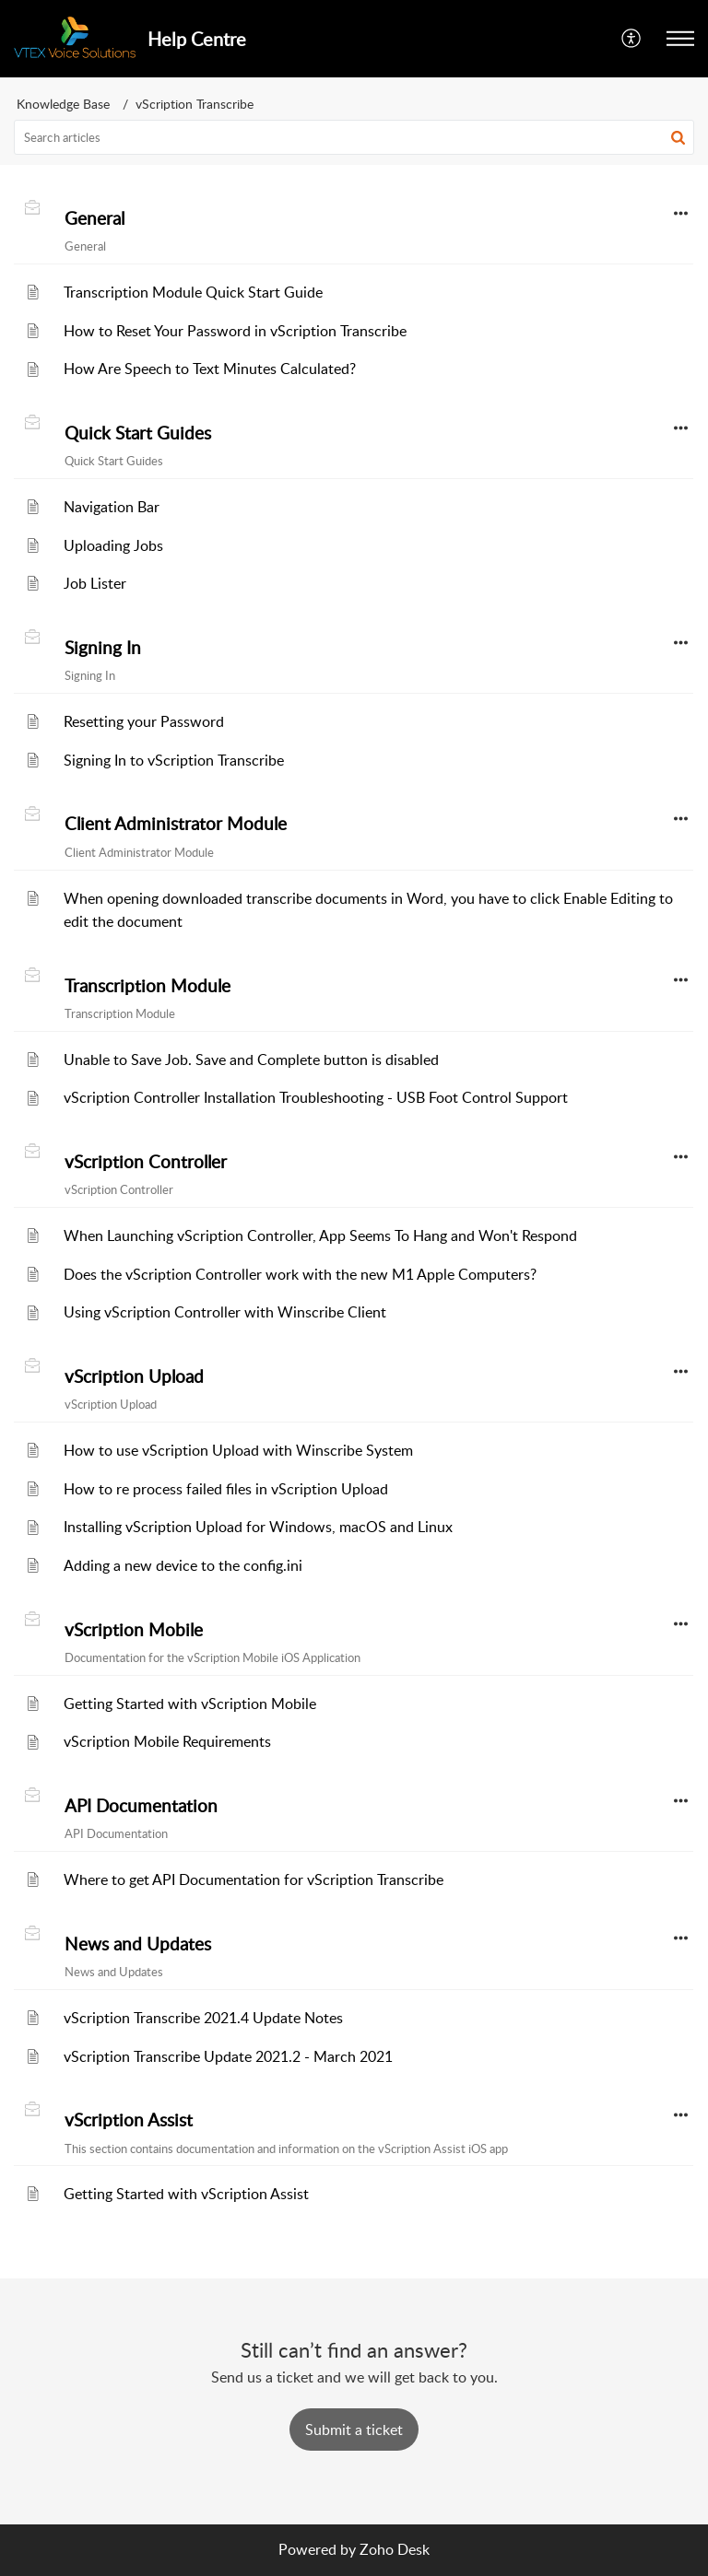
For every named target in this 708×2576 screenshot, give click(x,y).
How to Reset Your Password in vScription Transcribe (235, 331)
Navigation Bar (111, 507)
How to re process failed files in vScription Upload (226, 1489)
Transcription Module (147, 986)
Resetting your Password (144, 721)
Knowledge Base (63, 103)
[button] (632, 39)
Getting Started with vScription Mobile (190, 1703)
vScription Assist (129, 2120)
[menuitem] (632, 39)
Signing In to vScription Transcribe (174, 760)
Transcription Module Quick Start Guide (193, 292)
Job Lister (95, 583)
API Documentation (141, 1806)
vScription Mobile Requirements (167, 1741)
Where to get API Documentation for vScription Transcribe (253, 1879)
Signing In (103, 648)
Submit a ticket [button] (354, 2429)
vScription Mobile (134, 1630)
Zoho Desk (395, 2549)
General (94, 218)
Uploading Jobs (113, 545)
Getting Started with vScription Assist (186, 2194)
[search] (354, 137)
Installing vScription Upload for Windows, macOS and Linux (258, 1526)
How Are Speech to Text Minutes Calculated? (210, 368)
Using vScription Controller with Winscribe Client (225, 1312)
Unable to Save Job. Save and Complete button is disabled (251, 1059)
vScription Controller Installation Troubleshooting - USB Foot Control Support (316, 1097)
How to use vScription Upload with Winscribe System (238, 1450)
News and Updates (138, 1944)
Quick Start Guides (138, 433)
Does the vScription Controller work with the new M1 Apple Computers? (300, 1274)
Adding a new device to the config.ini (183, 1565)
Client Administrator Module (176, 824)
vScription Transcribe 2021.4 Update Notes (203, 2018)
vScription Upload (134, 1376)
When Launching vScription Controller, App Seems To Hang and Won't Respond (320, 1235)
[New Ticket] (354, 2429)
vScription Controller (146, 1162)
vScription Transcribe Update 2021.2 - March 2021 (228, 2056)
